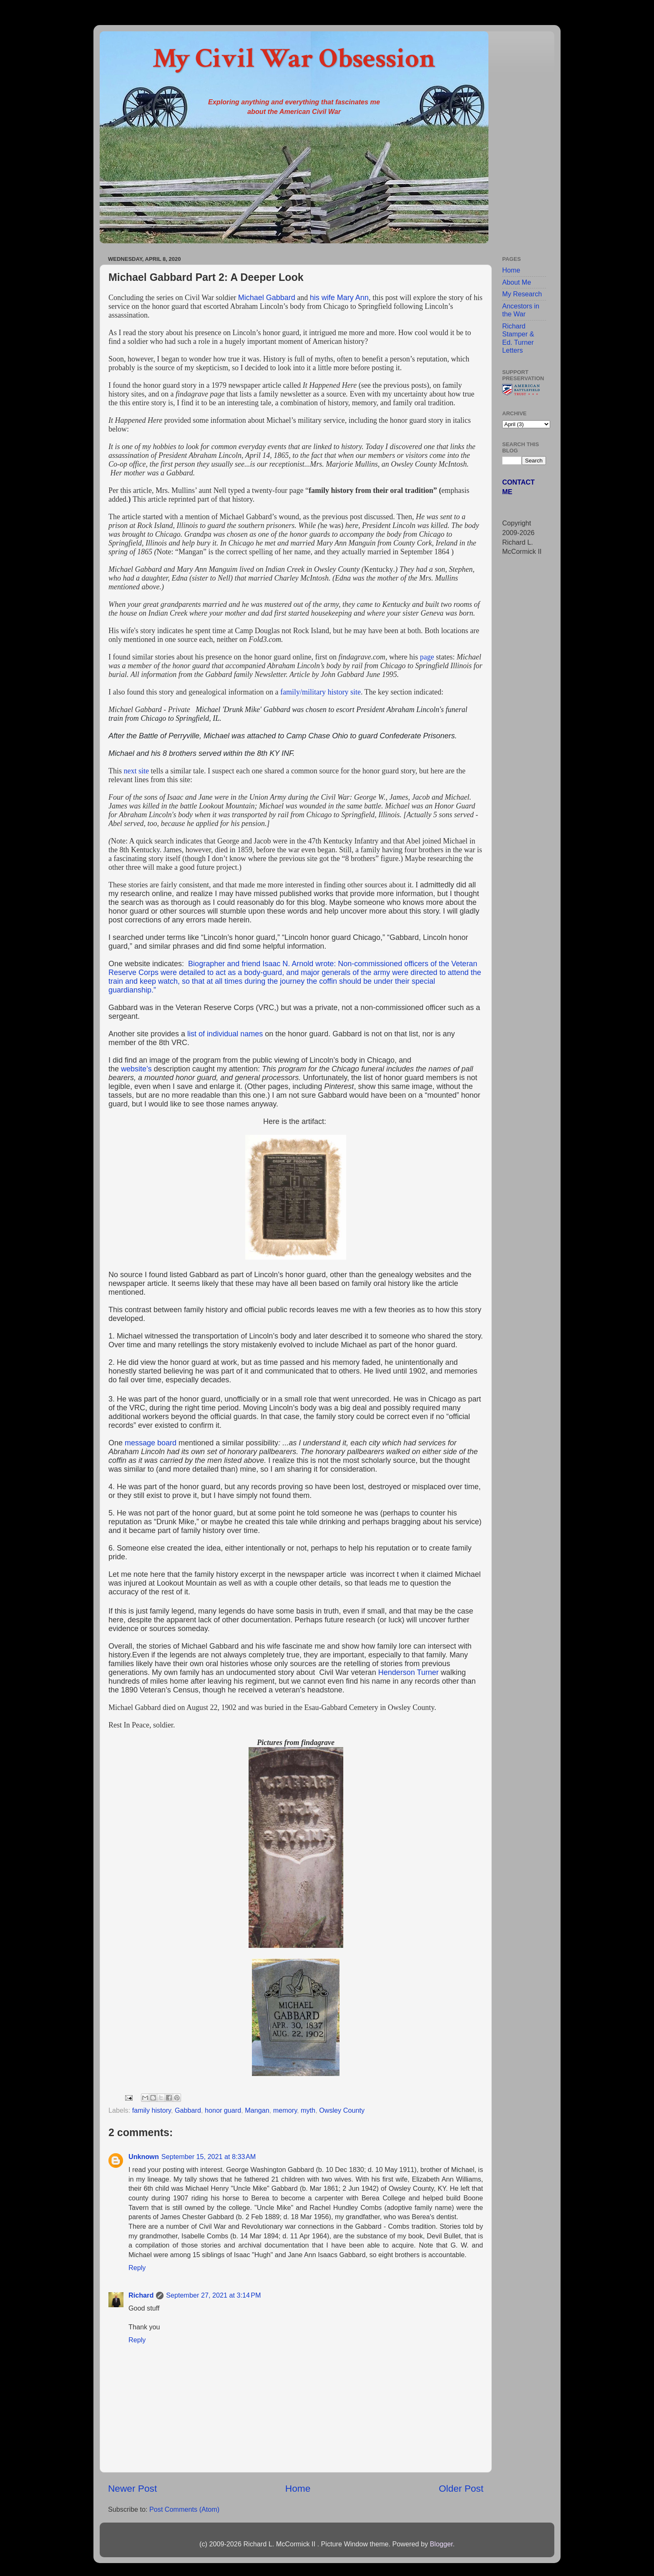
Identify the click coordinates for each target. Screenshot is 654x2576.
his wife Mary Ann (339, 297)
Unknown (143, 2156)
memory (285, 2110)
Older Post (461, 2488)
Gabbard (188, 2110)
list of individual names (225, 1034)
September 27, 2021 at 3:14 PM (213, 2295)
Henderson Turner (408, 1672)
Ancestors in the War (520, 310)
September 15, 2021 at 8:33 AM (208, 2156)
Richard (140, 2295)
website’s (136, 1069)
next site (136, 771)
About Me (516, 282)
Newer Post (132, 2488)
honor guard (223, 2110)
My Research (522, 294)
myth (308, 2110)
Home (297, 2488)
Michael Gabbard (266, 297)
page (427, 657)
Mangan (257, 2110)
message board (150, 1443)
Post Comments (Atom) (184, 2509)
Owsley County (342, 2110)
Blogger (441, 2544)
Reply (137, 2267)
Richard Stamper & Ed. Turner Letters (518, 338)
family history (151, 2110)
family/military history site (320, 692)
